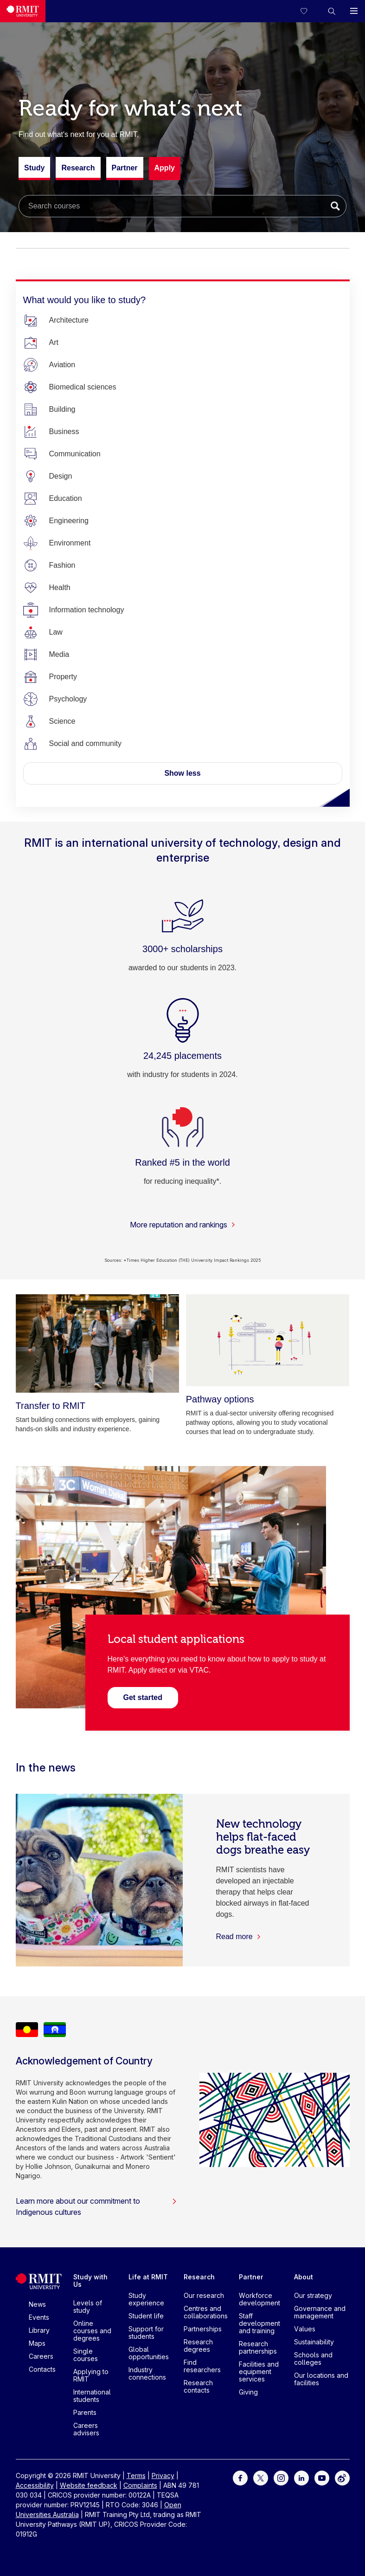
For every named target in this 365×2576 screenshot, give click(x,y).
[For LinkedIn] (301, 2477)
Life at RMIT (148, 2277)
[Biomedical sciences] (82, 387)
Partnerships (203, 2329)
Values (304, 2329)
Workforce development (259, 2299)
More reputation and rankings (183, 1224)
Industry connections (147, 2373)
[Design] (60, 476)
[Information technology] (86, 610)
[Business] (64, 431)
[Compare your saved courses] (309, 11)
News (37, 2304)
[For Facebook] (240, 2477)
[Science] (62, 721)
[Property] (63, 676)
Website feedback (88, 2485)
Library (39, 2330)
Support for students (146, 2332)
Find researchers (202, 2366)
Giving (248, 2392)
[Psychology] (68, 699)
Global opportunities (148, 2353)
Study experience (146, 2299)
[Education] (65, 498)
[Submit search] (335, 206)
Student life (146, 2316)
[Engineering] (69, 520)
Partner (124, 172)
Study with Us (90, 2280)
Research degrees (198, 2345)
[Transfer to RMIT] (97, 1343)
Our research (204, 2295)
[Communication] (75, 454)
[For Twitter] (260, 2477)
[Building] (62, 409)
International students (92, 2395)
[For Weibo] (342, 2477)
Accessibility (35, 2485)
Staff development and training (259, 2323)
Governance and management (320, 2312)
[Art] (53, 342)
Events (39, 2317)
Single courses (85, 2354)
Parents (84, 2412)
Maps (37, 2343)
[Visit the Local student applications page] (143, 1697)
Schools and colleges (313, 2358)
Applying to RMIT (91, 2375)
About (303, 2277)
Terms (136, 2475)
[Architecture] (69, 320)
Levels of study (87, 2306)
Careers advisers (86, 2429)
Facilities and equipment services (259, 2371)
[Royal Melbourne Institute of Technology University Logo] (22, 11)
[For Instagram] (281, 2477)
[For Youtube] (321, 2477)
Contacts (42, 2369)
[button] (331, 11)
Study (34, 172)
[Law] (56, 632)
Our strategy (313, 2295)
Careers (41, 2356)
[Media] (59, 654)
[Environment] (70, 543)
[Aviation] (62, 364)
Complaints (140, 2485)
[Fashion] (62, 565)
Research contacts (198, 2386)
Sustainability (314, 2342)
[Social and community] (85, 743)
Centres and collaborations (206, 2312)
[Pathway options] (268, 1340)
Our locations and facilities (321, 2379)
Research (78, 172)
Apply (164, 168)
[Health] (59, 587)
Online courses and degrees (92, 2330)
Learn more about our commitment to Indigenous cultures (96, 2206)
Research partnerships (258, 2347)
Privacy (163, 2475)
